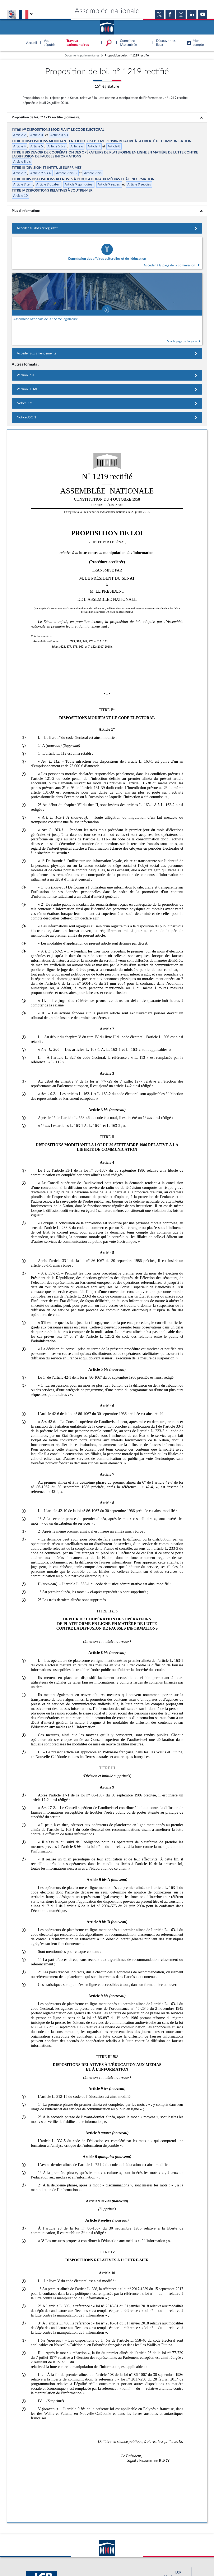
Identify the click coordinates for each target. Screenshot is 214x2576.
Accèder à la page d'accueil (107, 25)
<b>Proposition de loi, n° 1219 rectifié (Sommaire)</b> (107, 117)
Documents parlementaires (82, 55)
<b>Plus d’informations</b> (107, 210)
